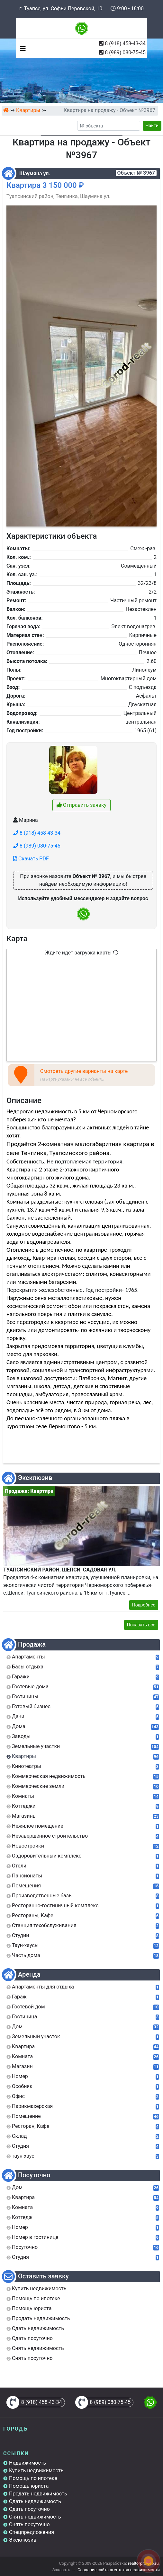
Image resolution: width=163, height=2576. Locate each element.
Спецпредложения (31, 2532)
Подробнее (143, 1604)
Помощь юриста (29, 2486)
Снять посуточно (29, 2524)
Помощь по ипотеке (33, 2478)
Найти (152, 125)
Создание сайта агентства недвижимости (118, 2569)
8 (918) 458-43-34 (125, 43)
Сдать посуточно (29, 2509)
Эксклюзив (22, 2540)
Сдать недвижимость (35, 2501)
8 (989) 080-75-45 (125, 52)
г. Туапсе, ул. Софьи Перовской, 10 (60, 8)
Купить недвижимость (36, 2470)
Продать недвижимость (38, 2494)
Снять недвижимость (35, 2517)
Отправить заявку (81, 805)
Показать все (141, 1624)
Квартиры (28, 110)
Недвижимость (27, 2463)
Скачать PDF (31, 859)
